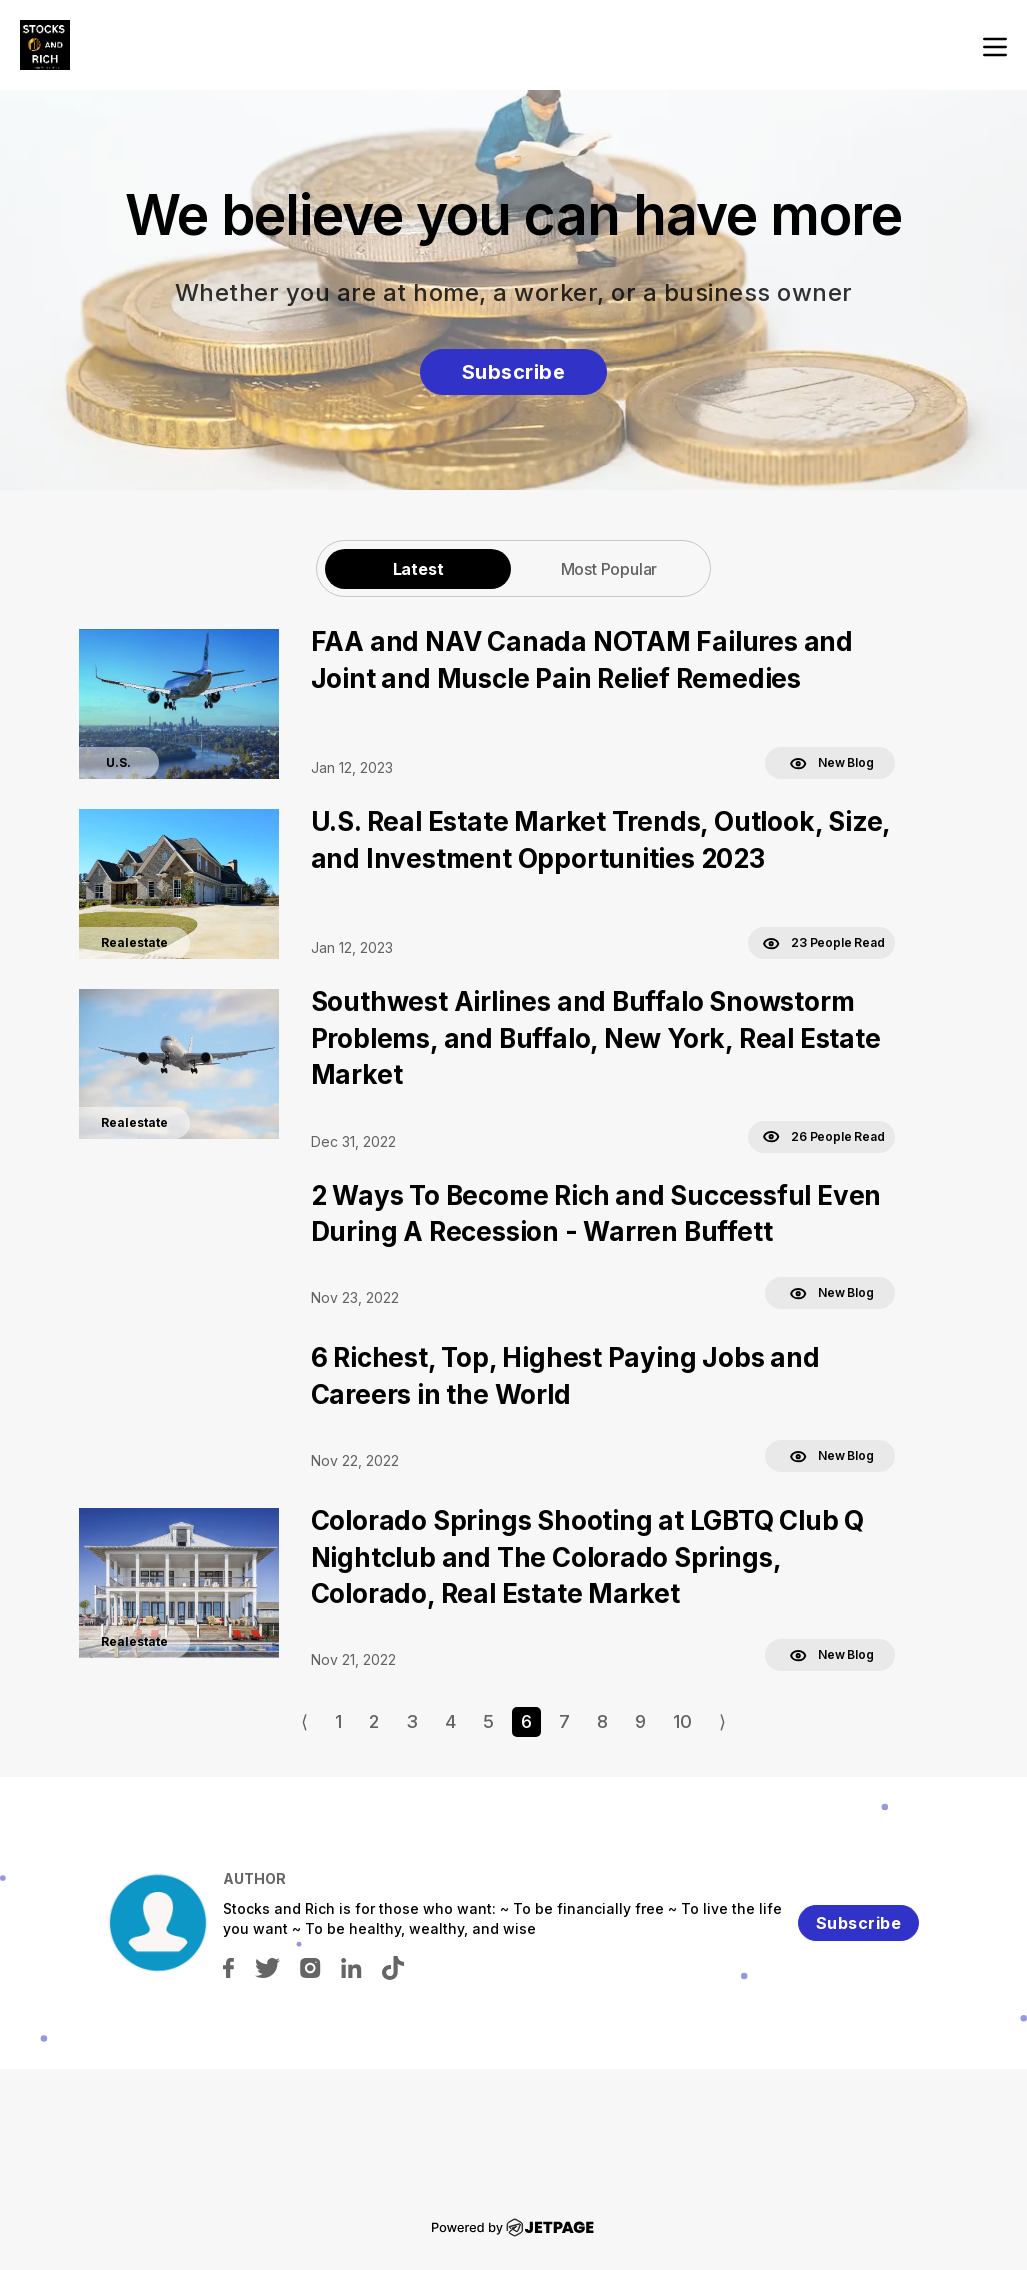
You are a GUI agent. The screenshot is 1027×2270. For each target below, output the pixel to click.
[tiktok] (393, 1966)
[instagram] (310, 1966)
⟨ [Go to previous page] (304, 1721)
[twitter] (267, 1966)
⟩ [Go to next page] (722, 1721)
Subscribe (514, 372)
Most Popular (609, 569)
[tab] (418, 568)
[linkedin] (351, 1966)
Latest (418, 569)
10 (682, 1721)
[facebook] (228, 1966)
